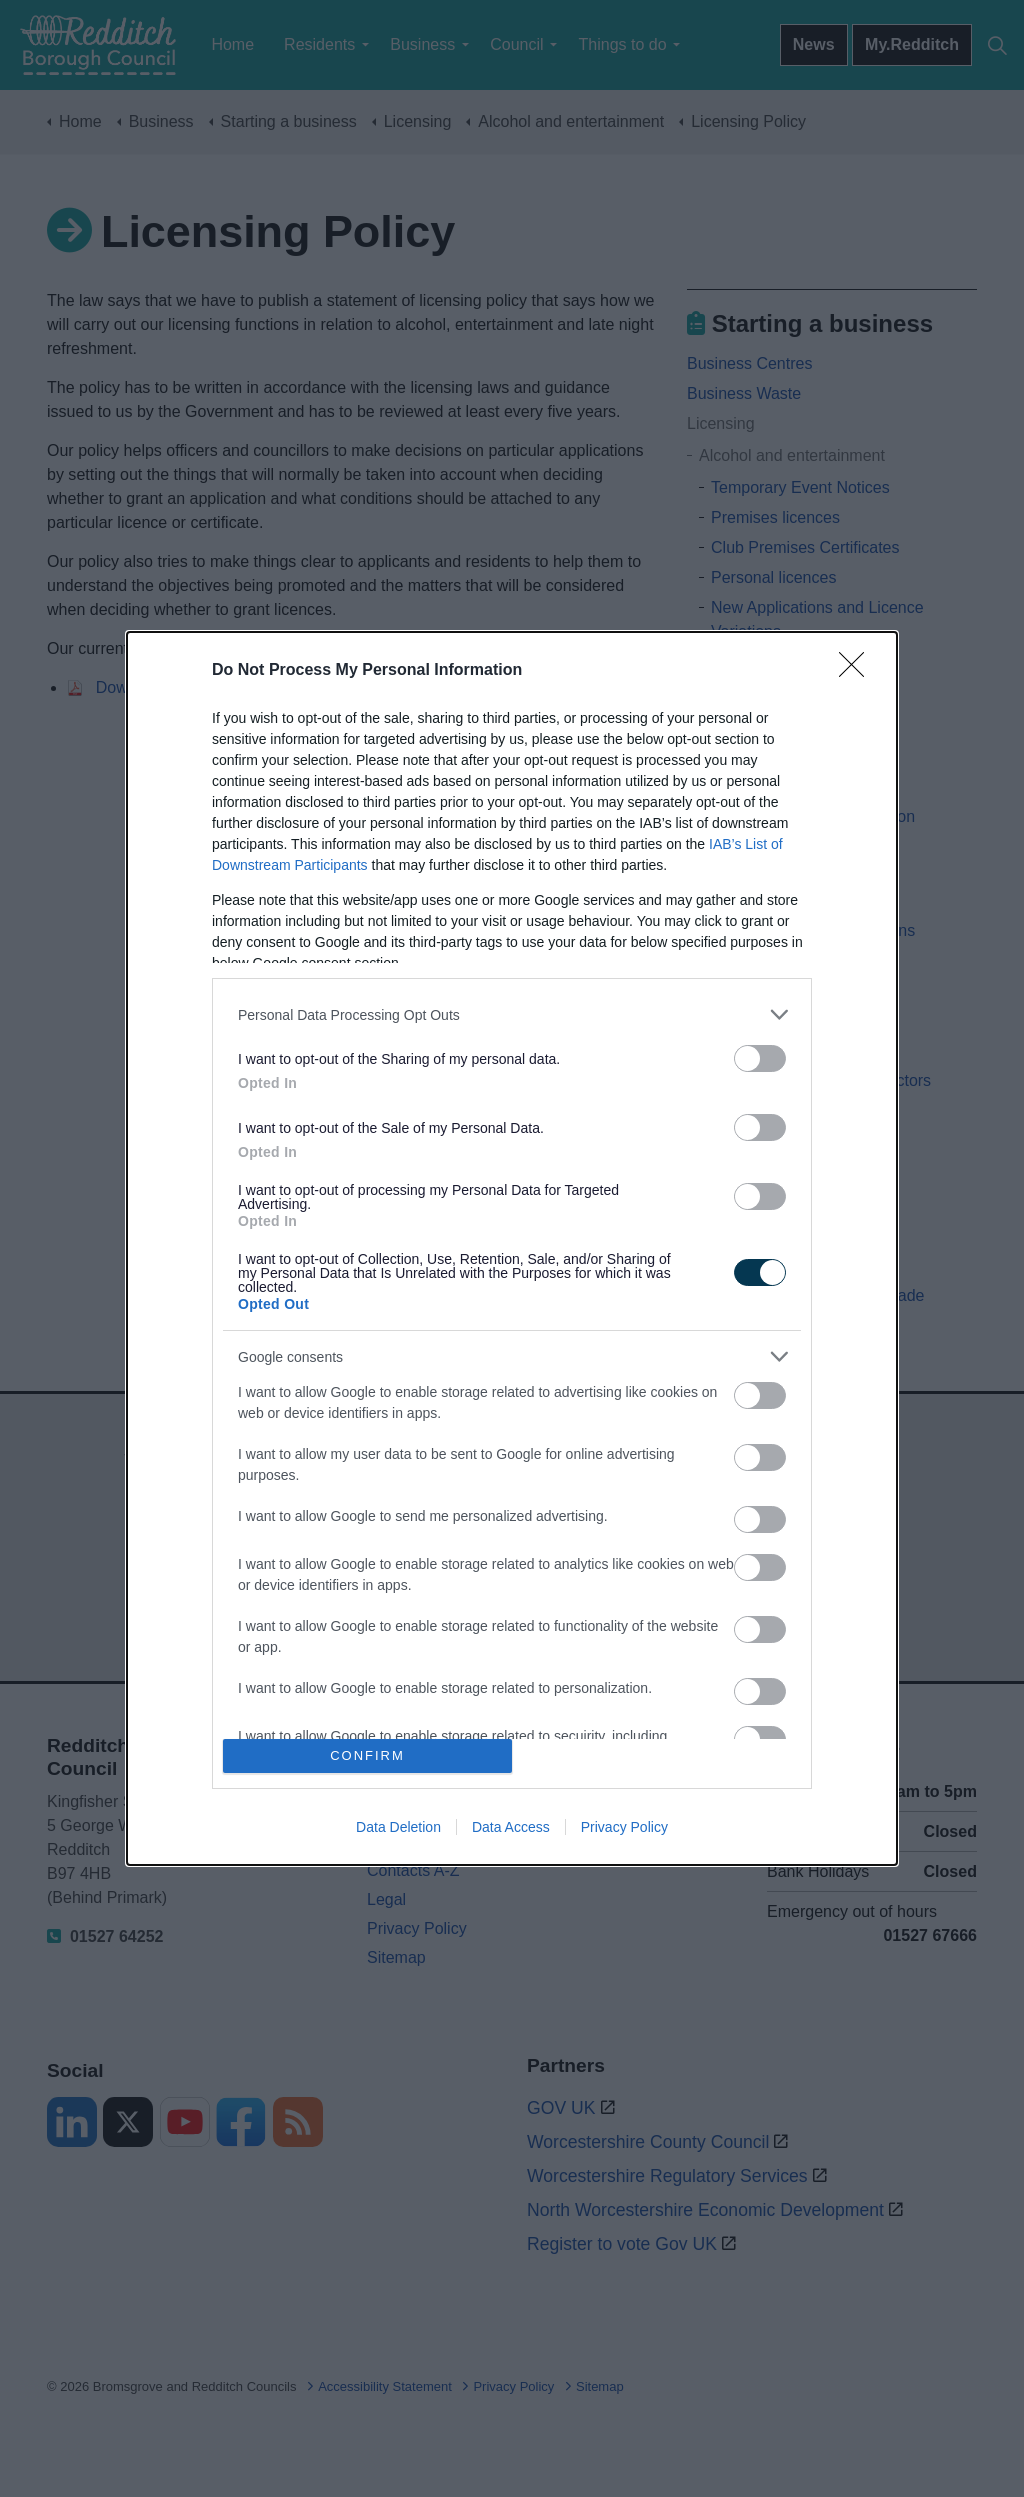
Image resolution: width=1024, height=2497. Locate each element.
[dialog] (512, 1248)
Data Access (511, 1827)
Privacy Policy (624, 1827)
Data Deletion (398, 1827)
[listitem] (512, 1014)
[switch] (760, 1058)
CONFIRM (367, 1755)
